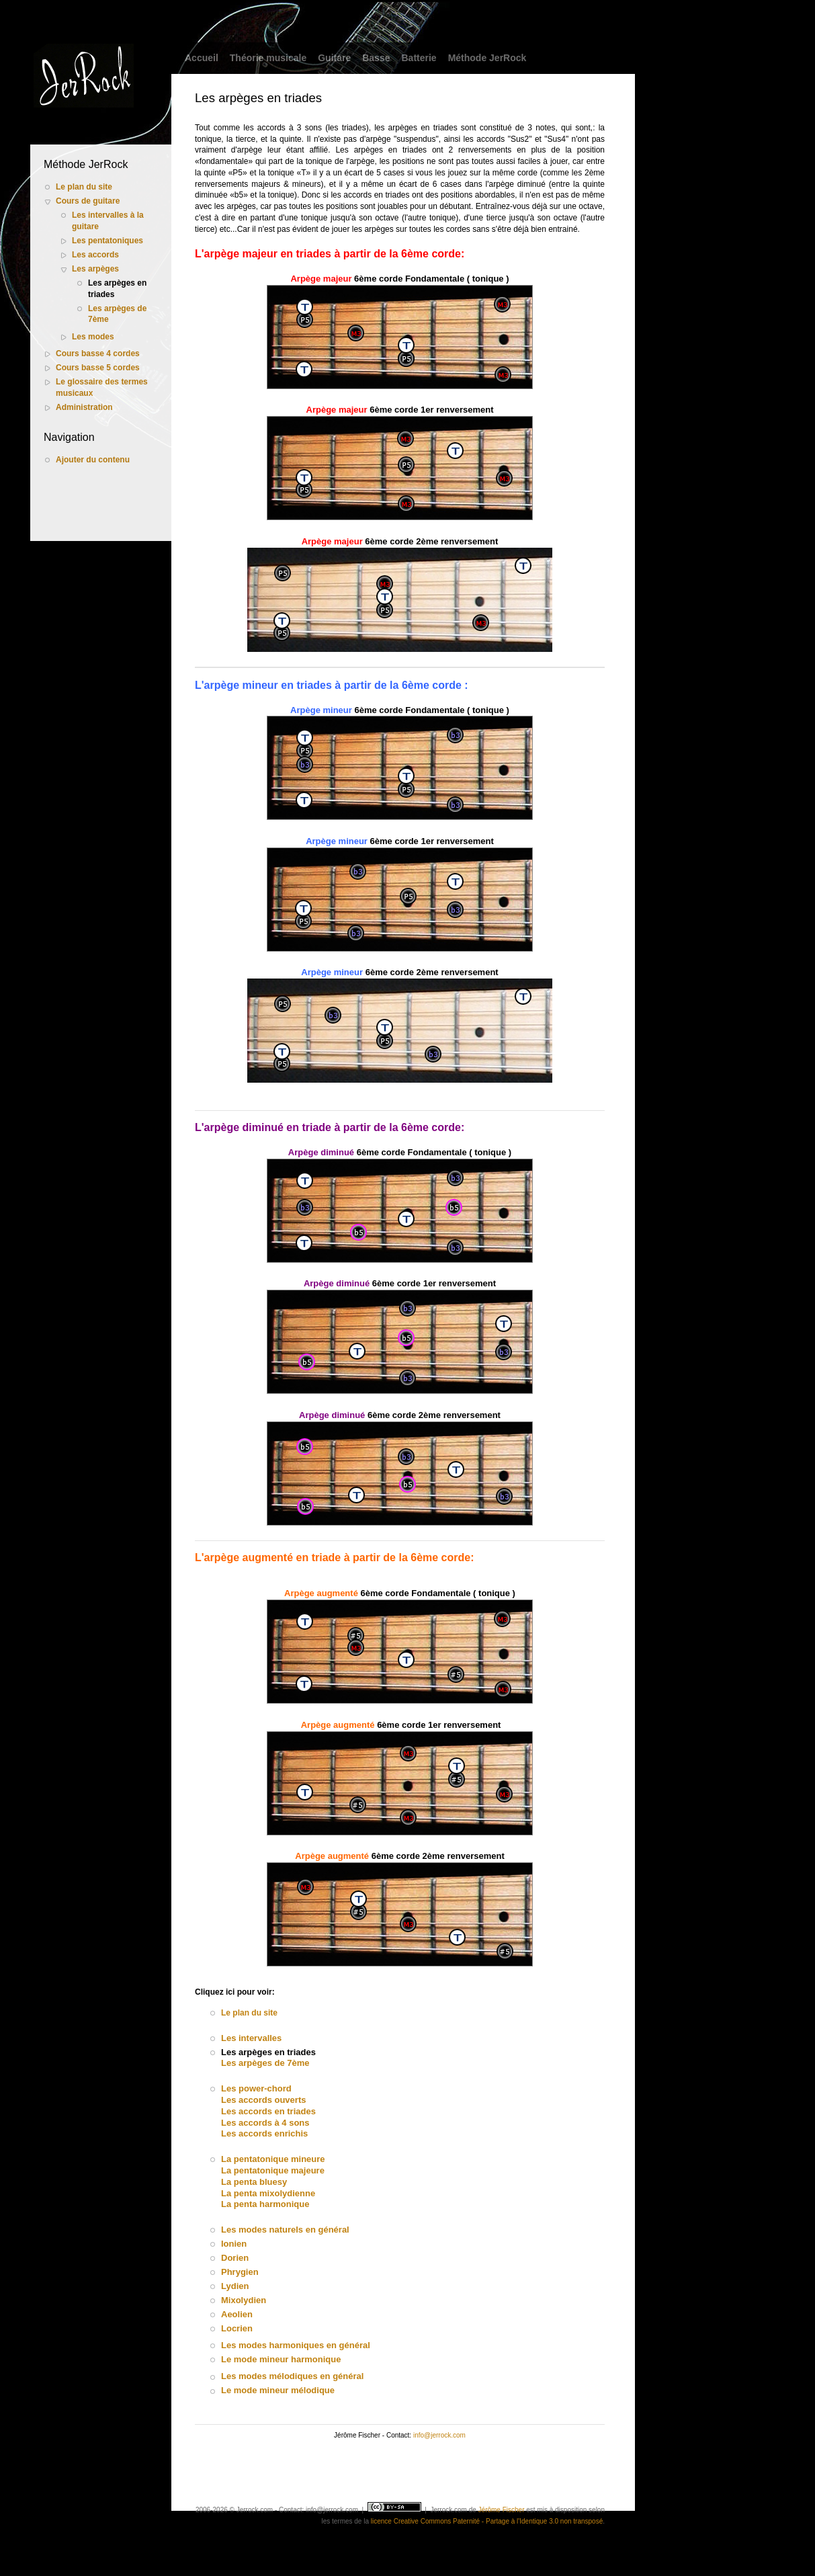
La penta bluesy (254, 2182)
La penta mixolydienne (268, 2193)
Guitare (334, 57)
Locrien (237, 2328)
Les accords (95, 254)
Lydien (235, 2286)
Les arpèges (95, 269)
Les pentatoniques (107, 240)
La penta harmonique (265, 2204)
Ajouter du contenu (93, 459)
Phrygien (240, 2272)
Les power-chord (256, 2088)
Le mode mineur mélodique (278, 2390)
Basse (376, 57)
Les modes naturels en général (285, 2230)
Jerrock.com (448, 2509)
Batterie (418, 57)
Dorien (235, 2258)
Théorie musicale (268, 57)
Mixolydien (243, 2300)
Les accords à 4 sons (265, 2123)
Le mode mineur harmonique (281, 2359)
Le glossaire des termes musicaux (102, 387)
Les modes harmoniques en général (295, 2345)
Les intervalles (251, 2038)
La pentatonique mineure (273, 2159)
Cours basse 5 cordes (98, 367)
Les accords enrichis (264, 2133)
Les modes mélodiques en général (292, 2376)
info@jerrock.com (439, 2435)
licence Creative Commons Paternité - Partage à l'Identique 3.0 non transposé (487, 2521)
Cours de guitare (88, 201)
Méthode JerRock (487, 57)
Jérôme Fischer (501, 2509)
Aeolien (237, 2314)
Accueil (201, 57)
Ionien (234, 2244)
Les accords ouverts (263, 2100)
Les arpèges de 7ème (117, 314)
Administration (84, 407)
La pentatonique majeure (273, 2170)
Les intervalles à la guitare (108, 220)
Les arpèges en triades (117, 288)
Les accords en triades (268, 2111)
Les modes (93, 336)
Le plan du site (84, 187)
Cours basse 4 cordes (98, 353)
